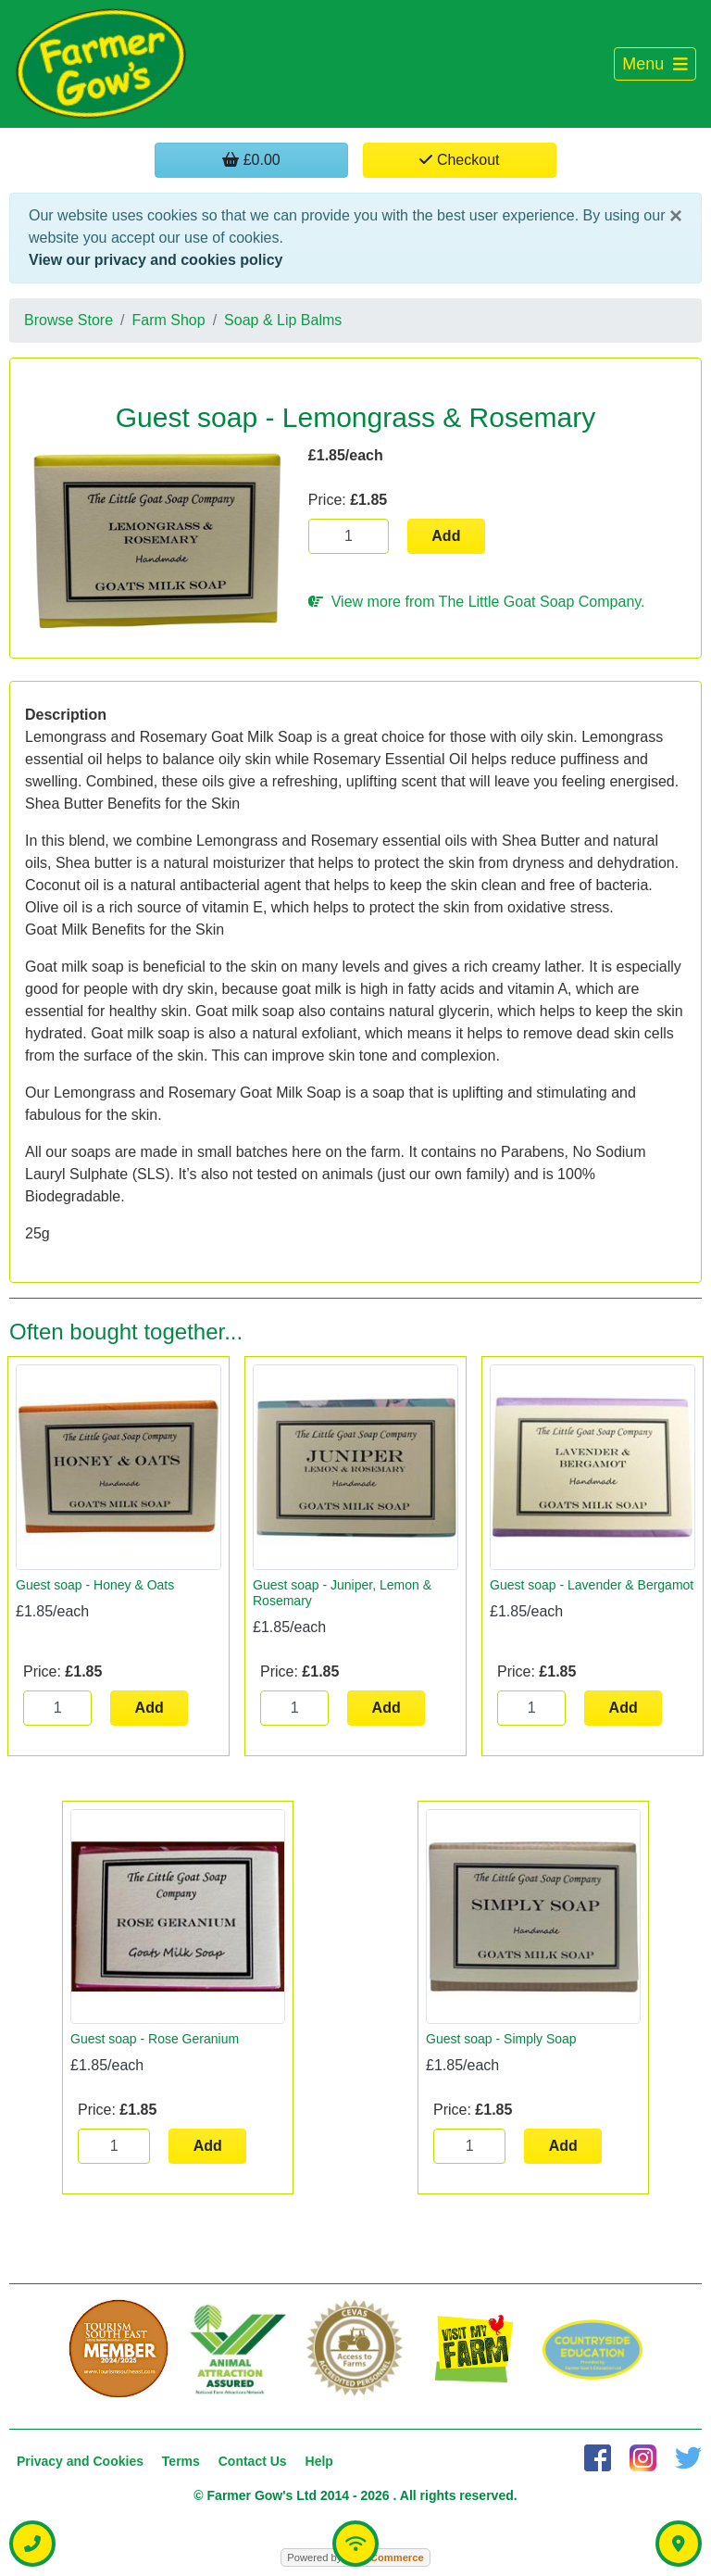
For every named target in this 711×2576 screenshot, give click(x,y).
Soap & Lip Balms (283, 320)
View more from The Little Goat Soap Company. (476, 601)
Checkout (459, 160)
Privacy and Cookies (80, 2461)
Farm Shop (169, 320)
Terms (181, 2461)
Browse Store (68, 320)
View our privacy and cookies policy (155, 260)
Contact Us (252, 2461)
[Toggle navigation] (655, 64)
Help (319, 2461)
